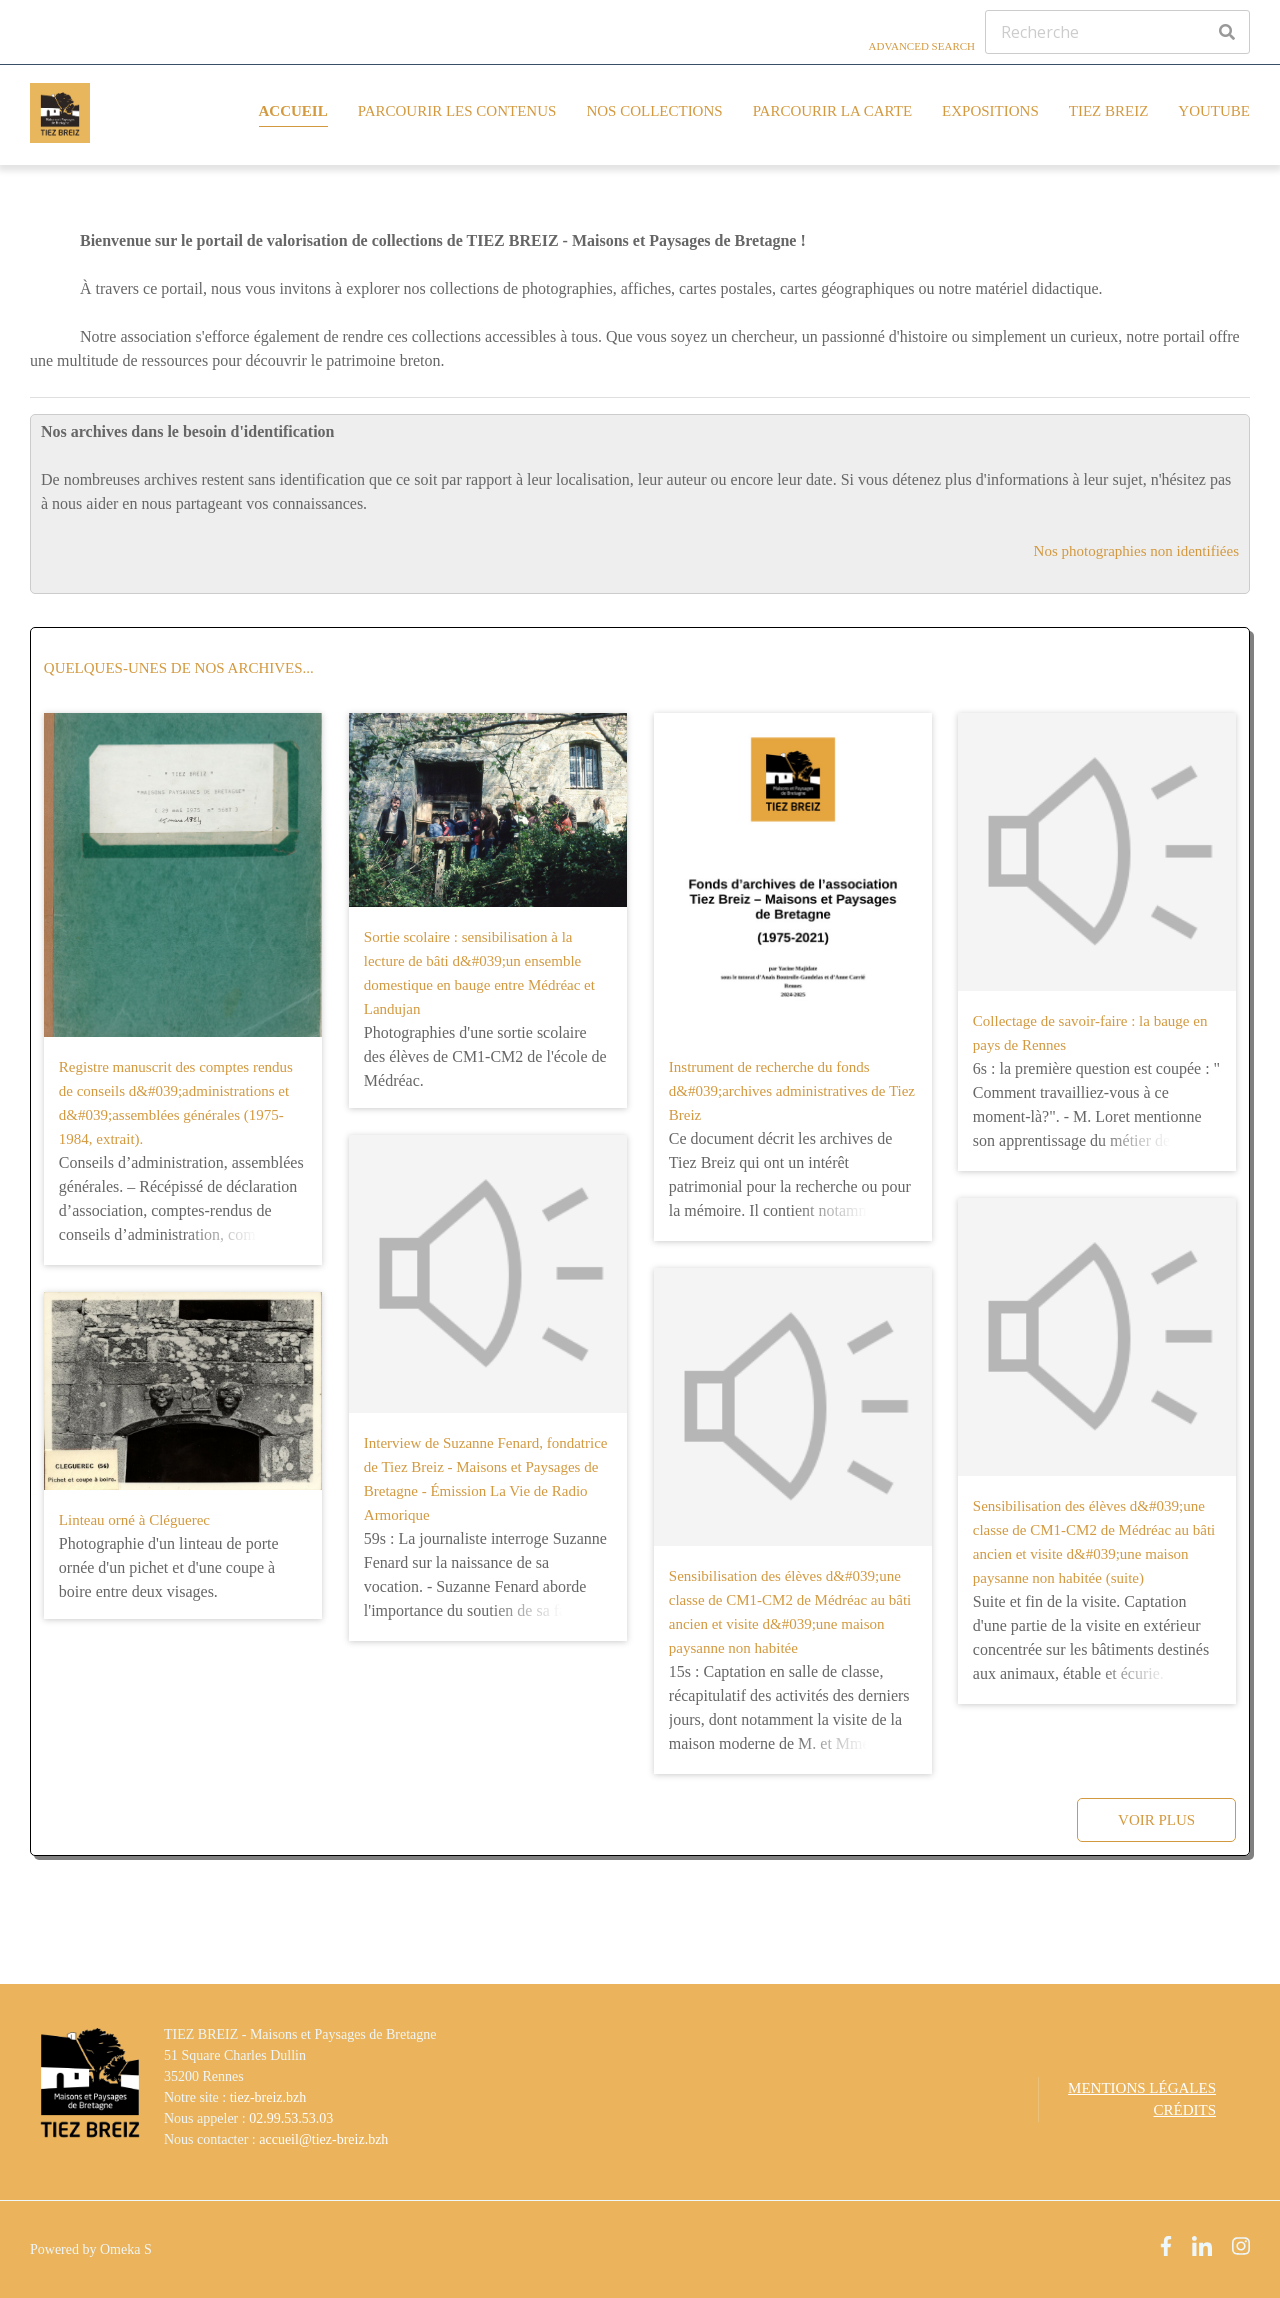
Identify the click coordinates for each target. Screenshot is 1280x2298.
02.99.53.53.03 (291, 2118)
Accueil (293, 111)
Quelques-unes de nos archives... (179, 668)
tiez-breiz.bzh (268, 2097)
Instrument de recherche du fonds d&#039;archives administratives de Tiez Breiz (792, 1091)
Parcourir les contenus (457, 111)
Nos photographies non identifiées (1136, 551)
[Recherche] (1117, 32)
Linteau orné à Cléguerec (134, 1520)
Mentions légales (1142, 2088)
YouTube (1214, 111)
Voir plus (1156, 1820)
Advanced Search (922, 46)
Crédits (1184, 2110)
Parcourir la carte (832, 111)
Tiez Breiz (1109, 111)
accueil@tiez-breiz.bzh (323, 2139)
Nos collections (654, 111)
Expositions (990, 111)
